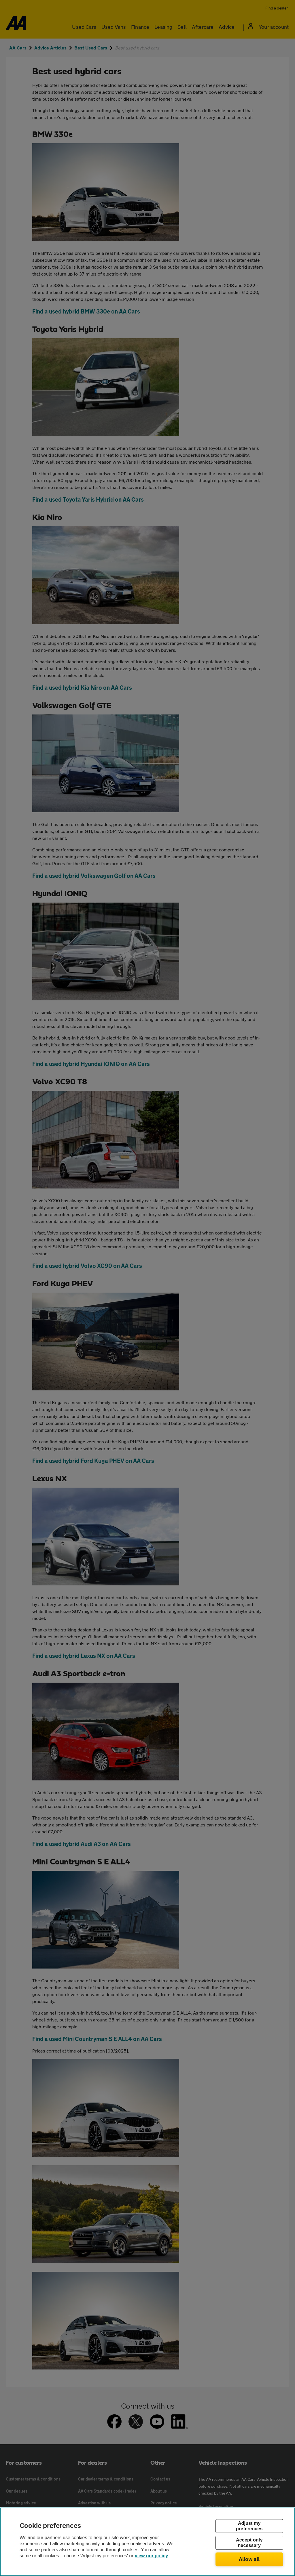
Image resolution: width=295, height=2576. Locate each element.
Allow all (249, 2559)
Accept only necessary (249, 2542)
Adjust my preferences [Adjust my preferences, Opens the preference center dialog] (249, 2526)
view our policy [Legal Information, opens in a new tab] (151, 2555)
